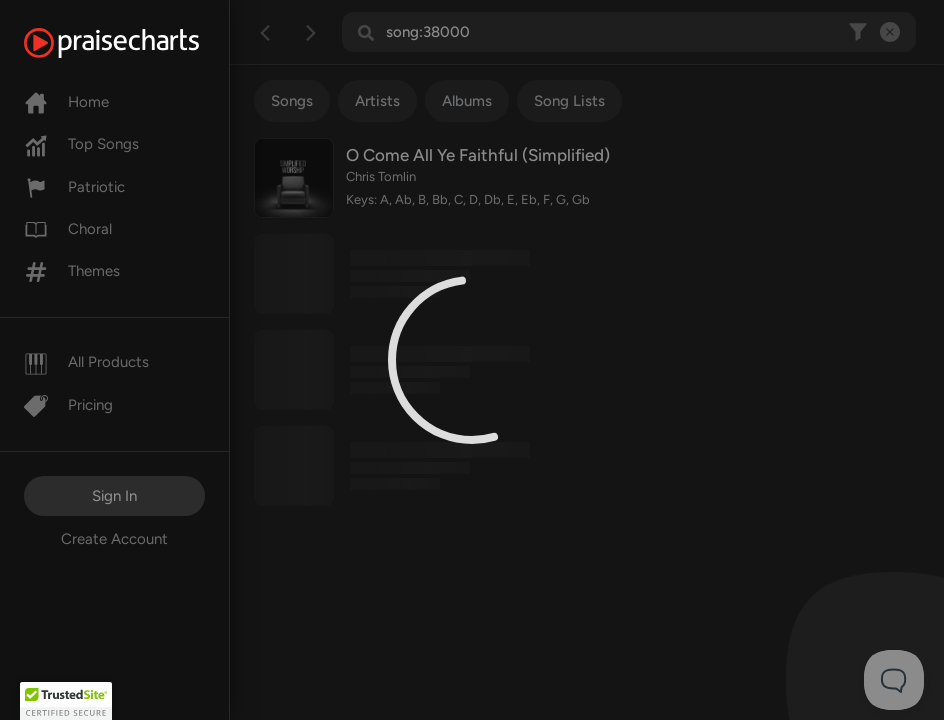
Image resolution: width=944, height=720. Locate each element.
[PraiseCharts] (136, 43)
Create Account (114, 539)
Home (66, 102)
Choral (68, 229)
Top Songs (81, 144)
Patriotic (74, 187)
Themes (72, 271)
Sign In (114, 496)
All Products (86, 362)
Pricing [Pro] (68, 405)
